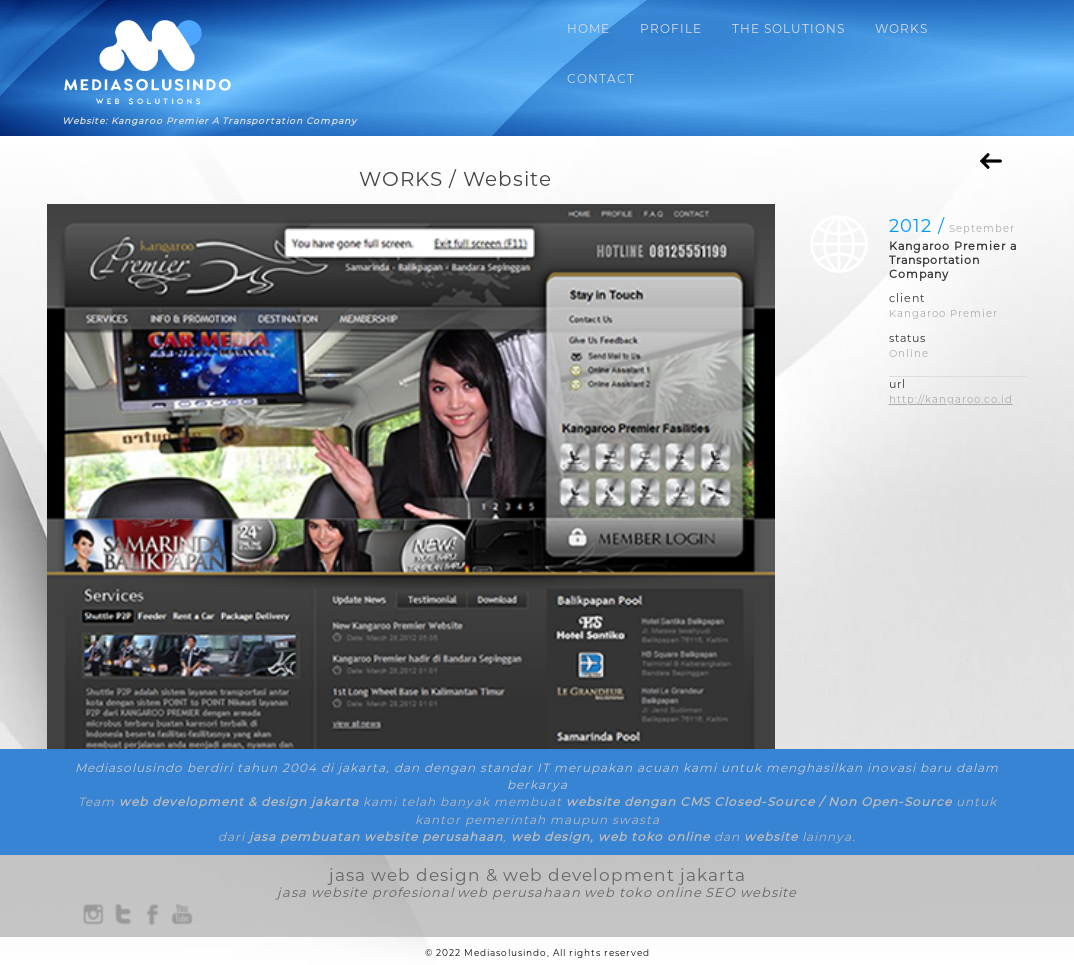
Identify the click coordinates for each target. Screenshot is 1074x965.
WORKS (901, 28)
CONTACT (601, 78)
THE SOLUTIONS (788, 28)
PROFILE (671, 28)
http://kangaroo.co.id (951, 399)
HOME (588, 28)
